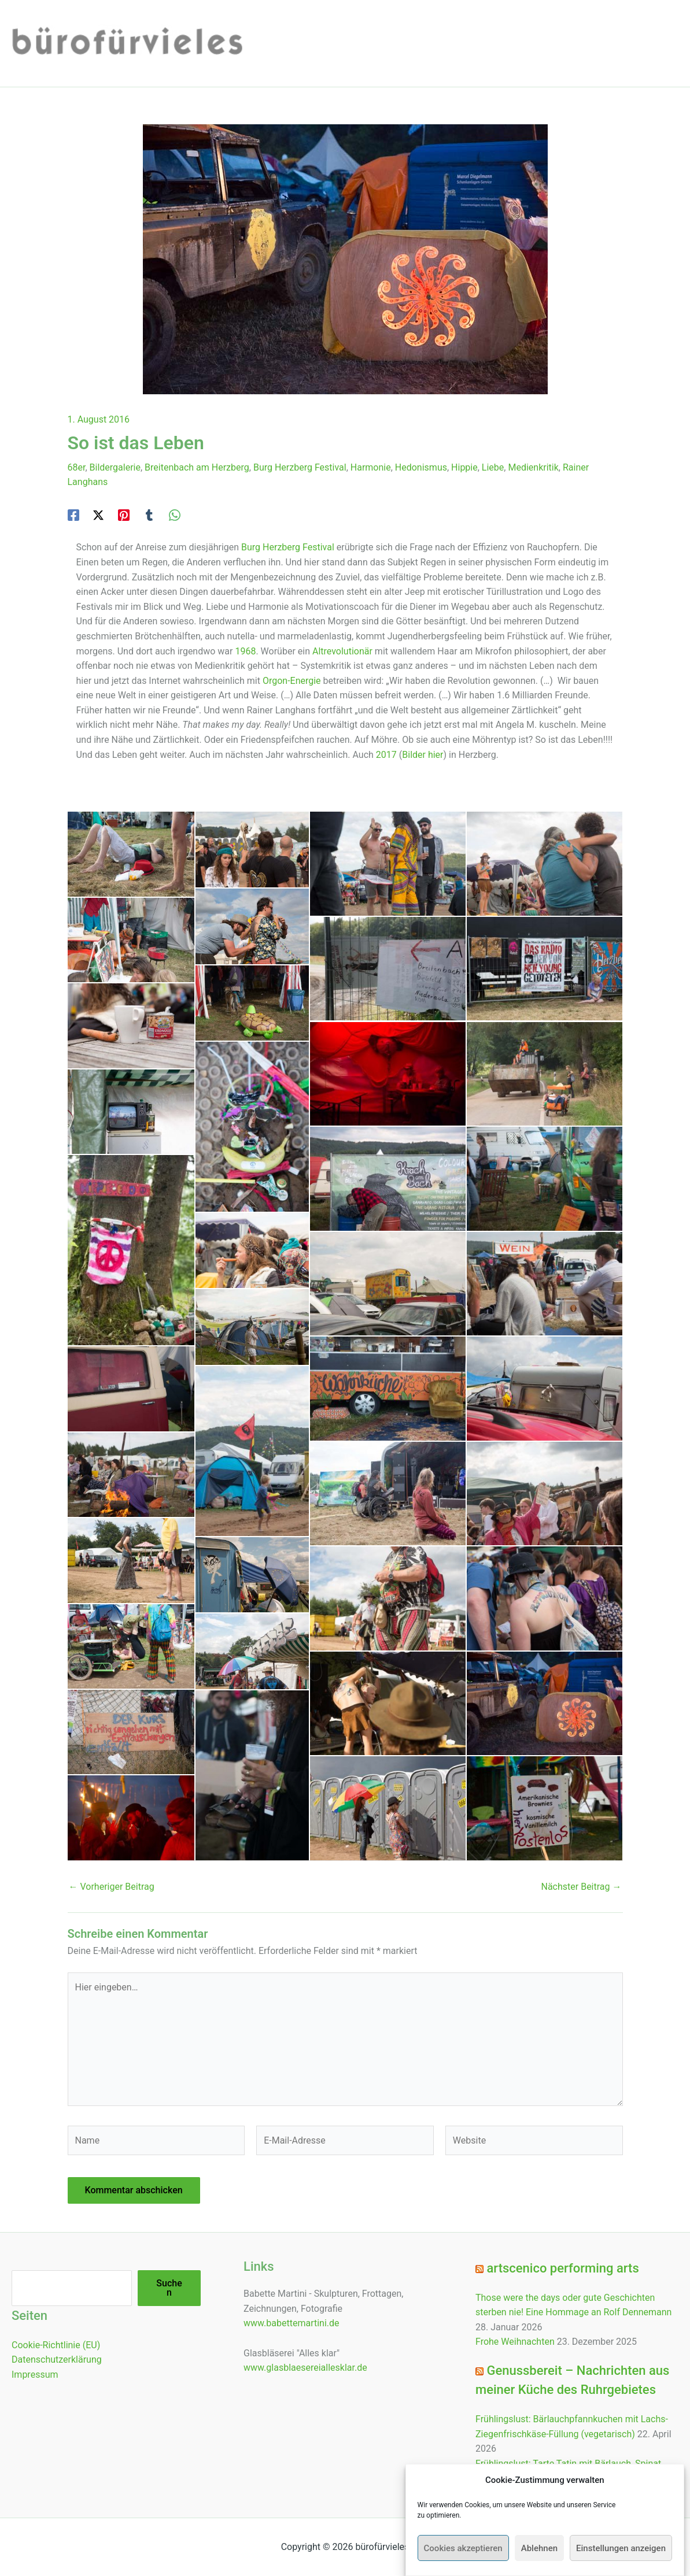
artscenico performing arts (562, 2268)
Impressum (35, 2374)
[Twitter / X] (98, 515)
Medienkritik (533, 467)
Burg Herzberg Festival (299, 467)
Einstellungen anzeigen (621, 2548)
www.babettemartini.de (291, 2323)
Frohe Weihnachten (515, 2341)
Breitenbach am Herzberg (197, 467)
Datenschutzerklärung (57, 2359)
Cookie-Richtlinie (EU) (56, 2345)
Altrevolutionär (342, 651)
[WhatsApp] (174, 515)
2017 (386, 754)
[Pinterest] (124, 515)
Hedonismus (421, 467)
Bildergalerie (115, 467)
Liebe (493, 467)
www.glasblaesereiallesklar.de (305, 2367)
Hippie (464, 467)
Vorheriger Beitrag (111, 1887)
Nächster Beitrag (581, 1887)
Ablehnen (539, 2548)
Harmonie (370, 467)
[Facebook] (73, 515)
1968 (245, 651)
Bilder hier (422, 754)
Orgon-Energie (292, 680)
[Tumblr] (149, 515)
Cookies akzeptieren (463, 2548)
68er (77, 467)
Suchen (169, 2288)
